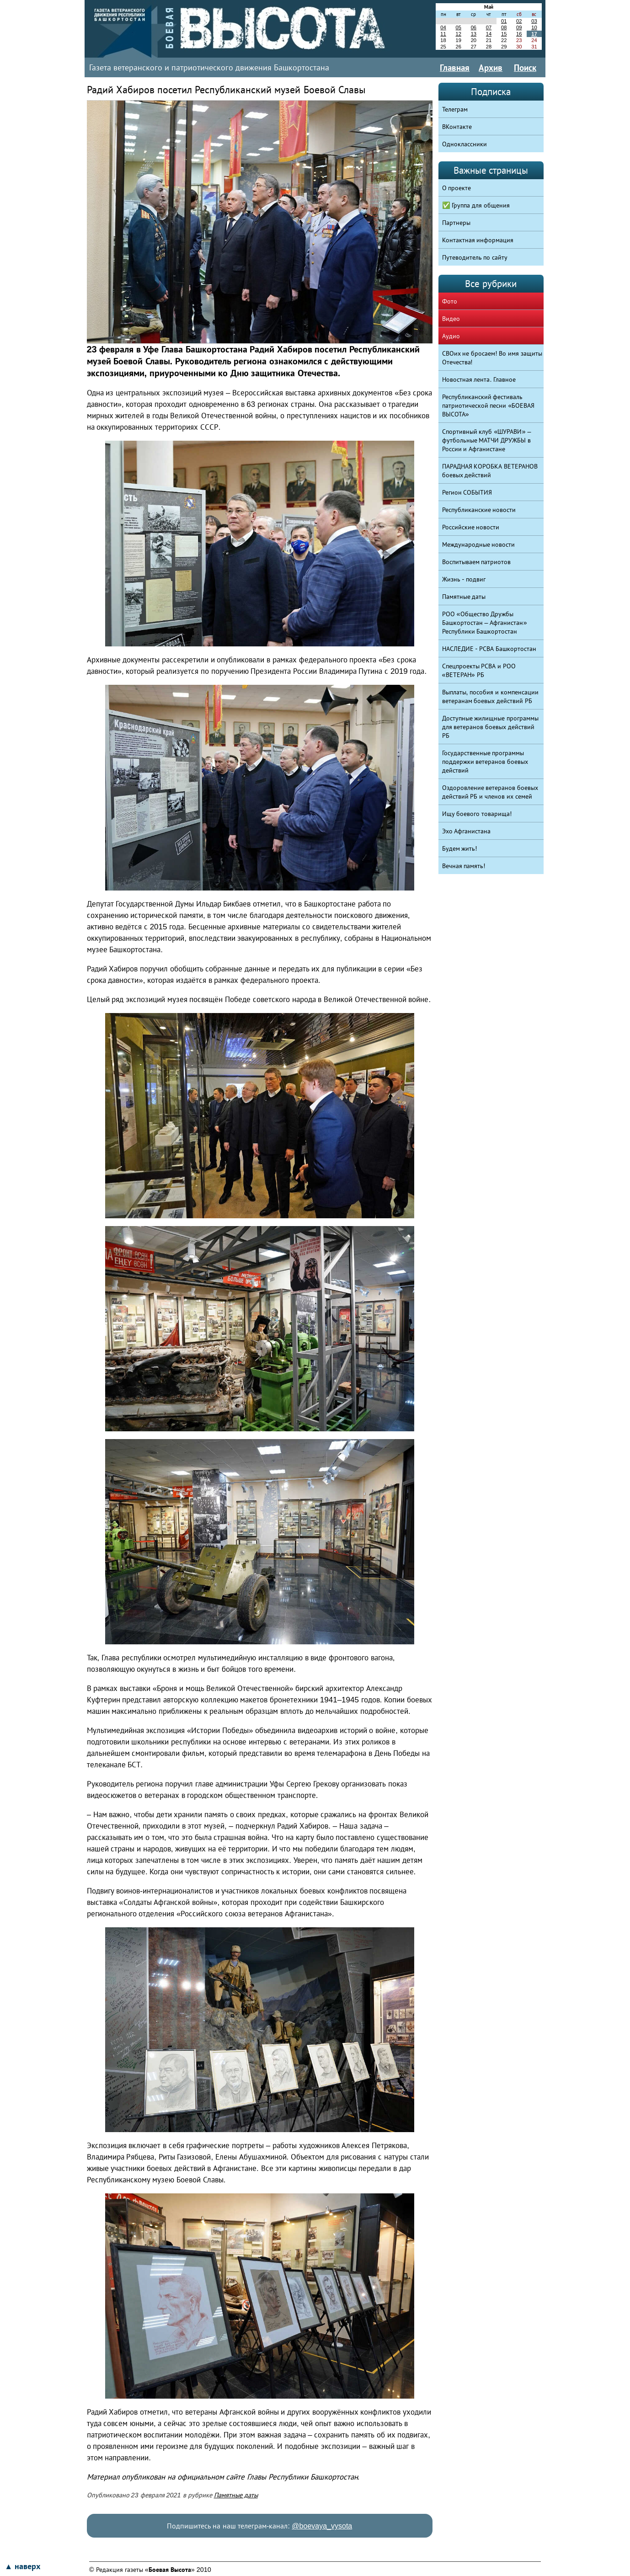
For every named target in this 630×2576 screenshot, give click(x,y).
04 (443, 27)
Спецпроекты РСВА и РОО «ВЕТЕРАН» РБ (479, 670)
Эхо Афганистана (466, 831)
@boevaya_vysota (322, 2526)
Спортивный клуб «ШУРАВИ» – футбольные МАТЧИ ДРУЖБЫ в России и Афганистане (486, 440)
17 (534, 34)
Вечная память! (464, 865)
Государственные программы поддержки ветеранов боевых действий (485, 761)
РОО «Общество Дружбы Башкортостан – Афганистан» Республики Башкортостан (484, 622)
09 (519, 27)
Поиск (525, 68)
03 (534, 21)
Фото (449, 301)
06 (473, 27)
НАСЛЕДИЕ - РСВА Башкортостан (489, 648)
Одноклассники (464, 144)
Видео (451, 318)
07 (488, 27)
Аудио (451, 336)
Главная (455, 68)
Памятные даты (236, 2495)
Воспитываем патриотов (476, 561)
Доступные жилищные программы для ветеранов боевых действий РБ (490, 727)
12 (458, 34)
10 (534, 27)
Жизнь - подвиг (464, 579)
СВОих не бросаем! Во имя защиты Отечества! (492, 358)
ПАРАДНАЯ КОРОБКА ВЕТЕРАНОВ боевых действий (490, 471)
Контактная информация (478, 240)
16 (519, 34)
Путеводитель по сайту (475, 257)
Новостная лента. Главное (479, 379)
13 (473, 34)
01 (504, 21)
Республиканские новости (479, 509)
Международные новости (478, 544)
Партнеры (456, 222)
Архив (490, 68)
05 (458, 27)
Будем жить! (459, 848)
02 (519, 21)
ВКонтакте (457, 126)
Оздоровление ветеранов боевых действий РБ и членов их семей (490, 792)
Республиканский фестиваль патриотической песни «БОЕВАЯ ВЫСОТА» (488, 405)
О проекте (456, 188)
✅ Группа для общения (476, 205)
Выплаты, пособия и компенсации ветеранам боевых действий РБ (490, 696)
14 (488, 34)
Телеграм (455, 109)
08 (504, 27)
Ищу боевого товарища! (477, 813)
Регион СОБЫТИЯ (467, 492)
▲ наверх (22, 2566)
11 (443, 34)
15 (504, 34)
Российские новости (471, 527)
